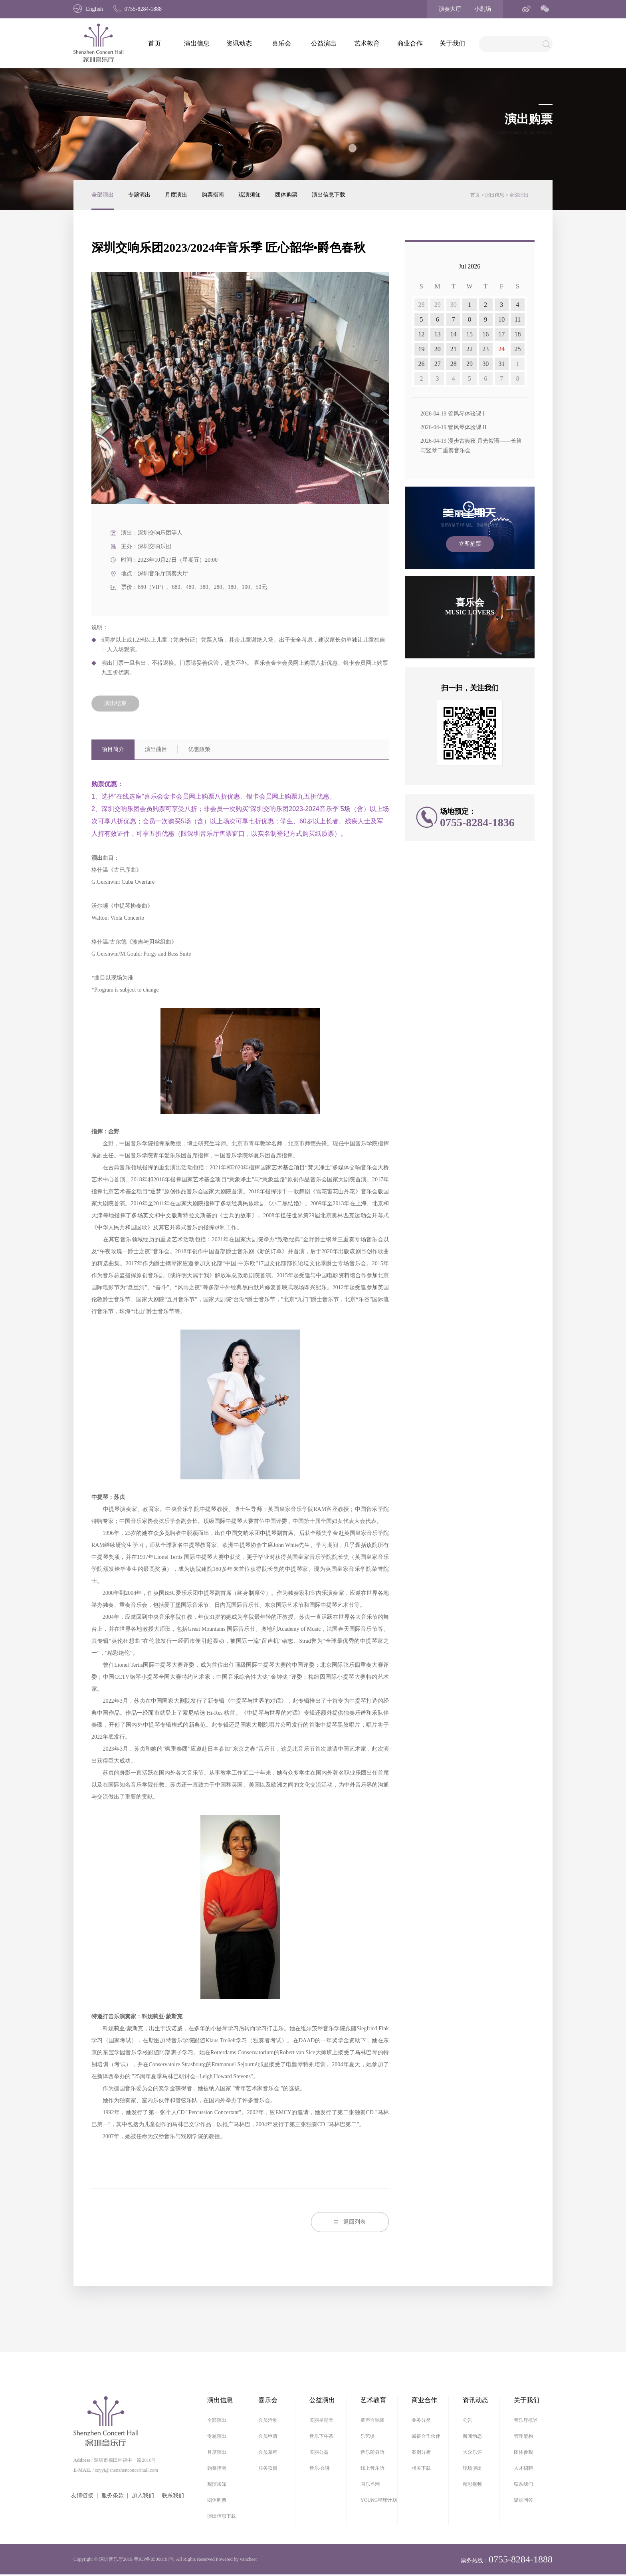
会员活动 (267, 2420)
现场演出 (472, 2468)
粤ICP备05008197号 (154, 2559)
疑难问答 (523, 2500)
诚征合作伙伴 (426, 2436)
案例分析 (421, 2452)
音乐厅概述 (526, 2420)
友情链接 (82, 2495)
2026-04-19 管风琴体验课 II (453, 427)
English (88, 9)
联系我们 (173, 2495)
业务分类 (421, 2420)
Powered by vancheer (236, 2559)
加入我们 (143, 2495)
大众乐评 (472, 2452)
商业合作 (410, 43)
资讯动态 (239, 43)
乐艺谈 (368, 2436)
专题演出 (139, 195)
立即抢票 (470, 544)
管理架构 (523, 2436)
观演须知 (249, 195)
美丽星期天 (321, 2420)
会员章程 (267, 2452)
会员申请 (267, 2436)
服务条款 (112, 2495)
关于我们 (452, 43)
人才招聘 (523, 2468)
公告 (467, 2420)
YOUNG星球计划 (379, 2500)
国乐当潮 (370, 2484)
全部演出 (102, 195)
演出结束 (115, 703)
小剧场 (482, 9)
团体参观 (523, 2452)
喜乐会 (281, 43)
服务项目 (267, 2468)
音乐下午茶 (321, 2436)
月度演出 (176, 195)
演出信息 (197, 43)
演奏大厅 (450, 9)
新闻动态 (472, 2436)
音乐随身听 (372, 2452)
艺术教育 (367, 43)
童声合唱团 (372, 2420)
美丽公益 (319, 2452)
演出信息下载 (328, 195)
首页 (154, 43)
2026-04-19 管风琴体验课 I (452, 414)
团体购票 (286, 195)
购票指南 (213, 195)
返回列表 (350, 2222)
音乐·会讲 (319, 2468)
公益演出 (324, 43)
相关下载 (421, 2468)
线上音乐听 (372, 2468)
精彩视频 (472, 2484)
